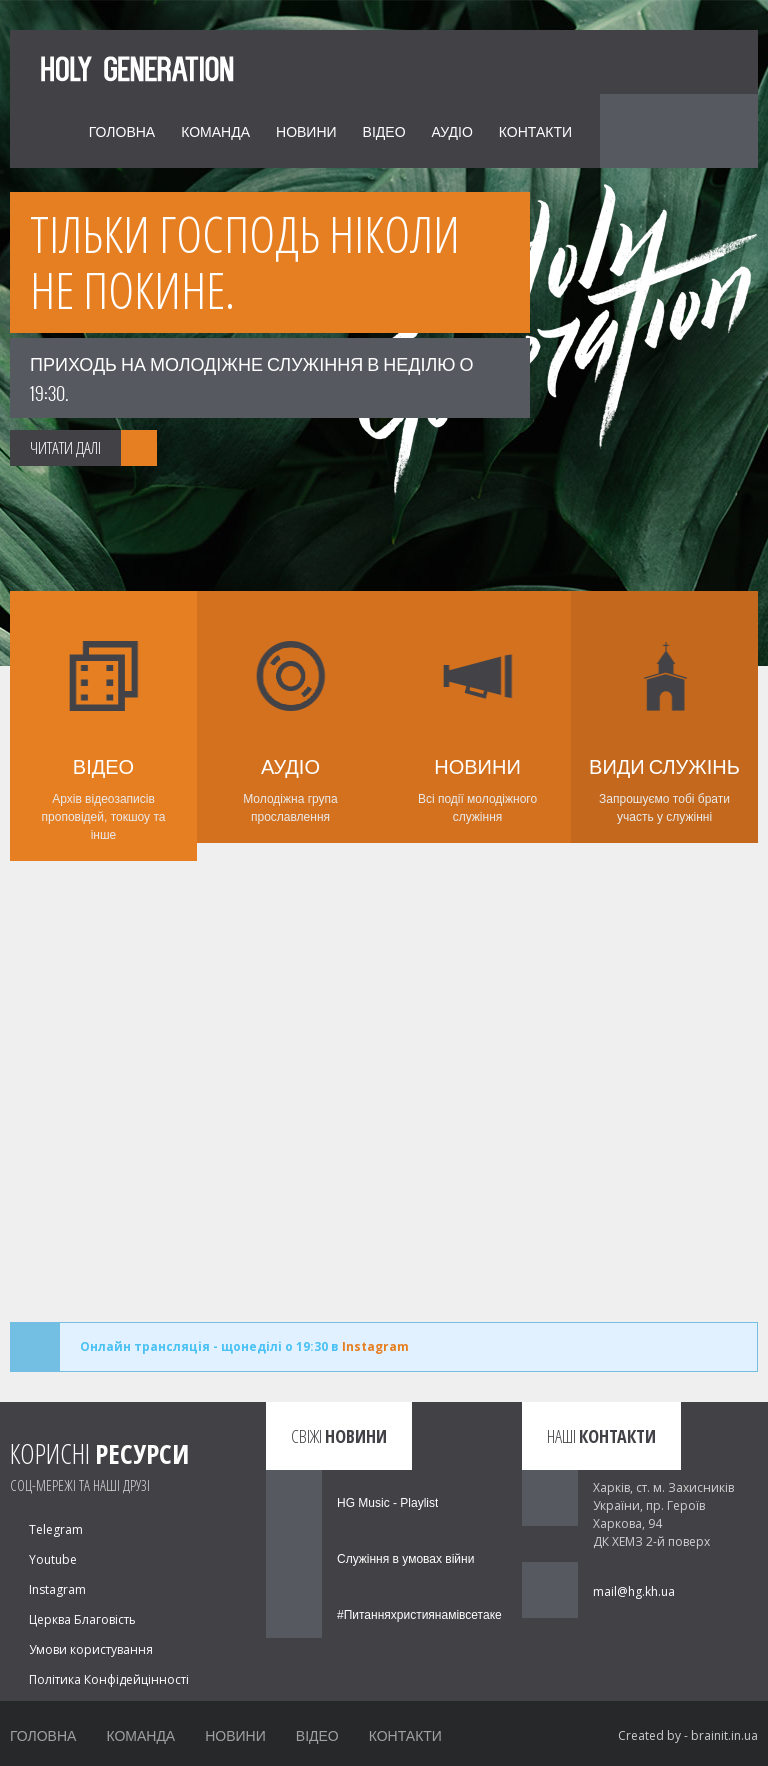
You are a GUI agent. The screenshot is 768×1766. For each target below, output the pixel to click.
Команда (215, 130)
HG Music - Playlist (387, 1503)
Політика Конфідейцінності (109, 1679)
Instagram (375, 1346)
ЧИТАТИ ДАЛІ (65, 447)
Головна (122, 130)
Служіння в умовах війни (405, 1559)
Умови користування (91, 1649)
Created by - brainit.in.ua (688, 1735)
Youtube (53, 1559)
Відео (384, 130)
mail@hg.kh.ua (634, 1591)
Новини (306, 130)
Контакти (535, 130)
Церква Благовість (82, 1619)
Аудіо (452, 130)
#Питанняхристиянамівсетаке (419, 1615)
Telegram (56, 1529)
